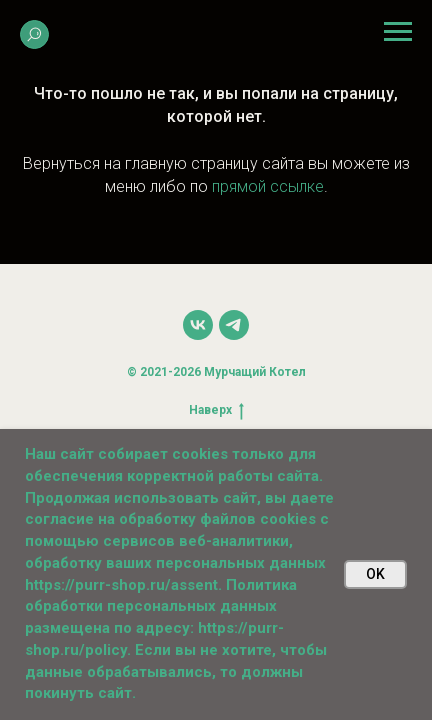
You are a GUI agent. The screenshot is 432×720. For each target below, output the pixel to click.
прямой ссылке (268, 186)
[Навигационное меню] (398, 32)
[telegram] (234, 325)
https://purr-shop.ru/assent (121, 585)
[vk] (198, 325)
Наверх (216, 410)
